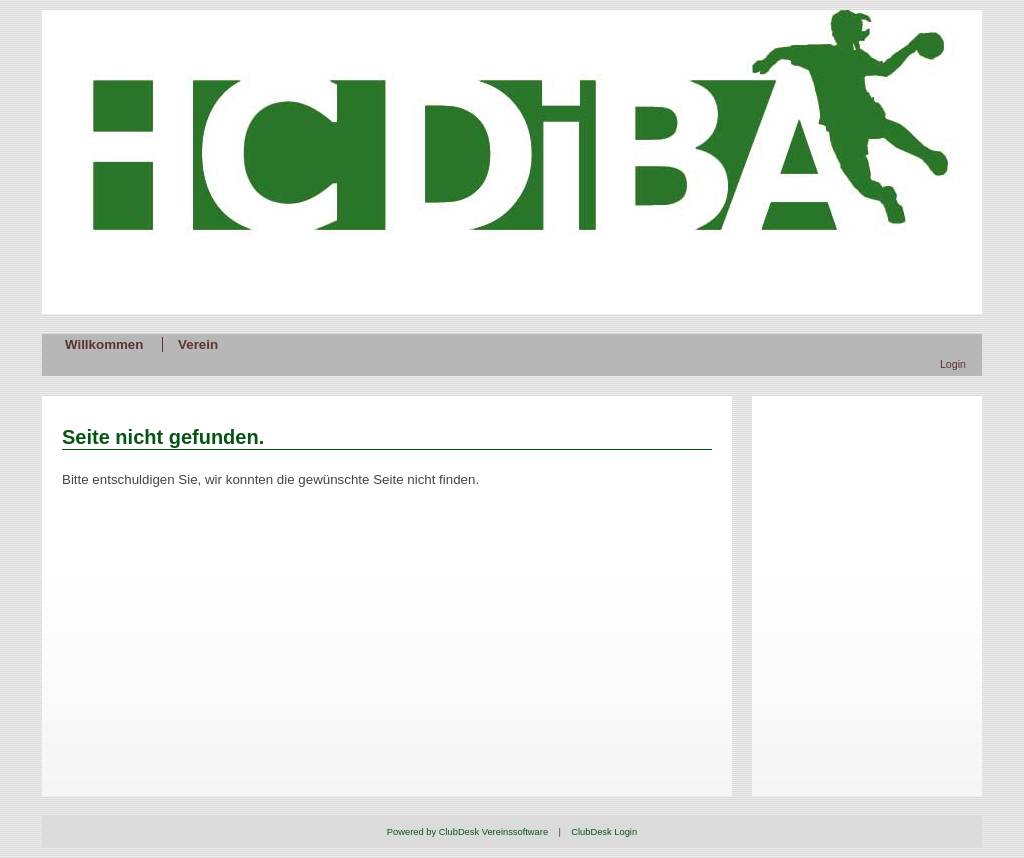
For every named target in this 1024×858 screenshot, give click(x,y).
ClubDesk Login (604, 832)
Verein (198, 344)
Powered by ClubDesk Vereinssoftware (467, 832)
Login (953, 364)
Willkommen (104, 344)
